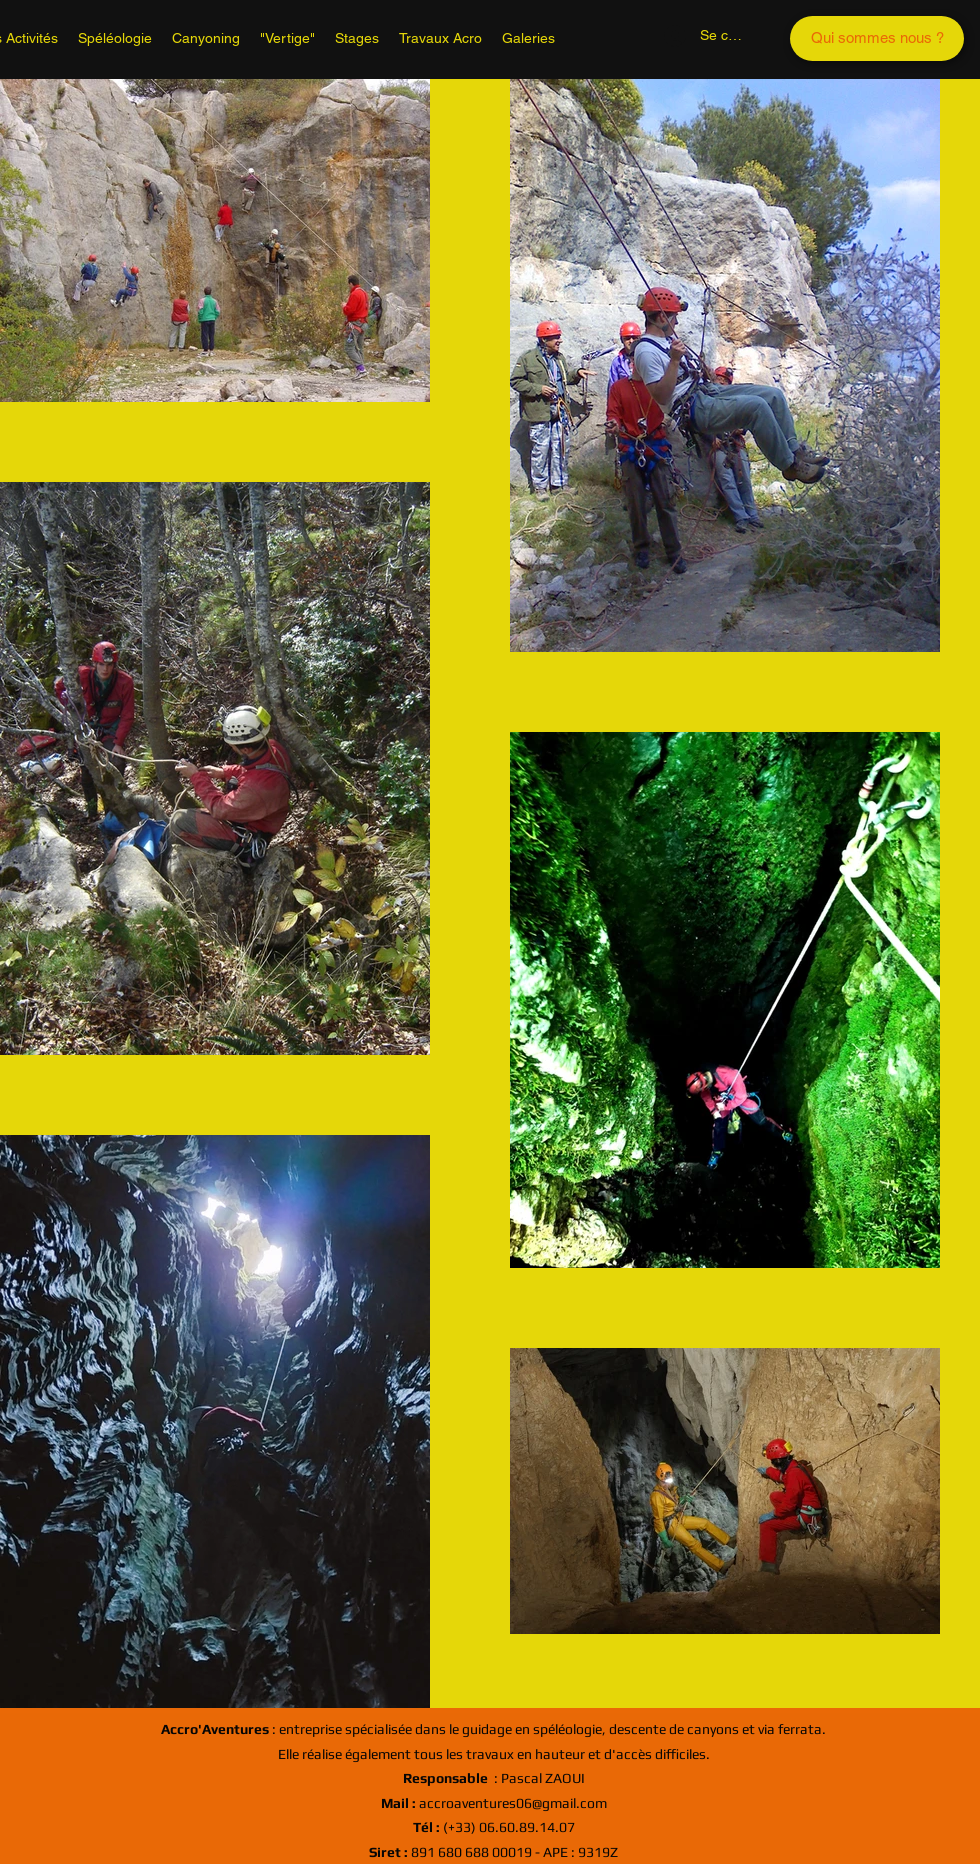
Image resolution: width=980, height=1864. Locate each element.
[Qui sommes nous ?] (877, 38)
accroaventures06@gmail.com (494, 1803)
